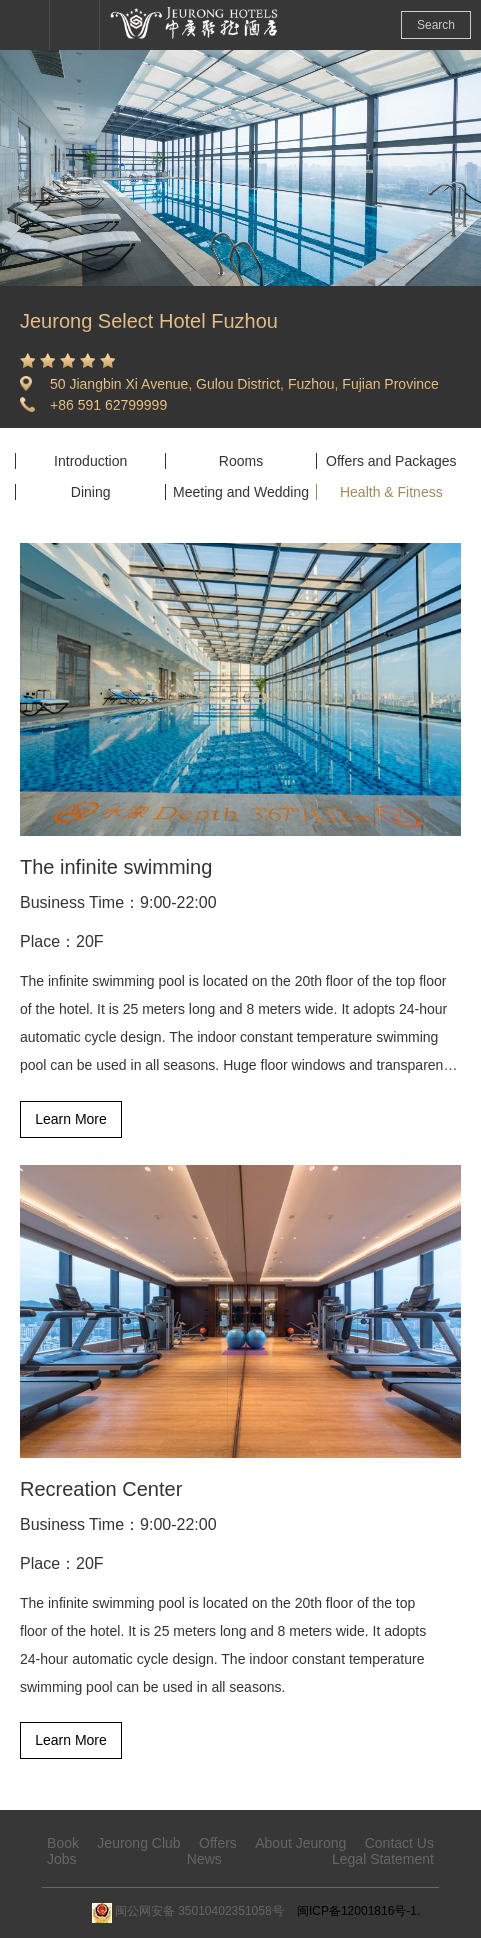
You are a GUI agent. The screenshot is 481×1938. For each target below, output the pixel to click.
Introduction (90, 461)
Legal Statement (383, 1859)
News (204, 1859)
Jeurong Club (138, 1843)
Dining (91, 492)
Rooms (241, 461)
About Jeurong (300, 1843)
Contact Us (399, 1843)
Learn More (71, 1119)
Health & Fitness (391, 492)
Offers (218, 1843)
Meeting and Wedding (241, 492)
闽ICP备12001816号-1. (358, 1911)
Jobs (62, 1859)
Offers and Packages (391, 461)
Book (63, 1843)
